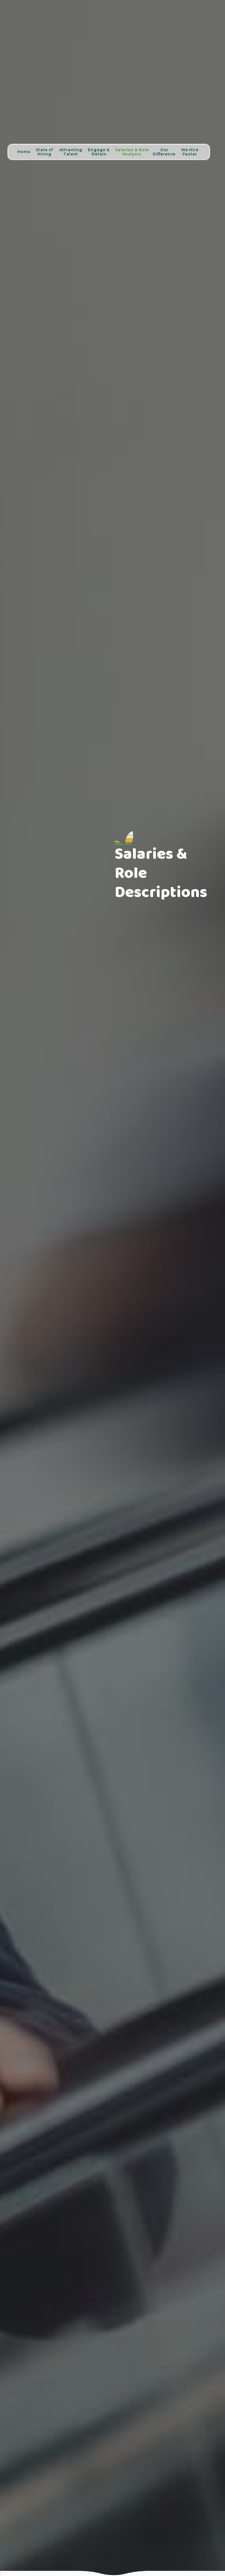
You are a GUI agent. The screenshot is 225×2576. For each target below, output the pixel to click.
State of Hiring (44, 152)
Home (23, 152)
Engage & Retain (99, 152)
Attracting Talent (70, 152)
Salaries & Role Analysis (132, 152)
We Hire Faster (189, 152)
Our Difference (164, 152)
